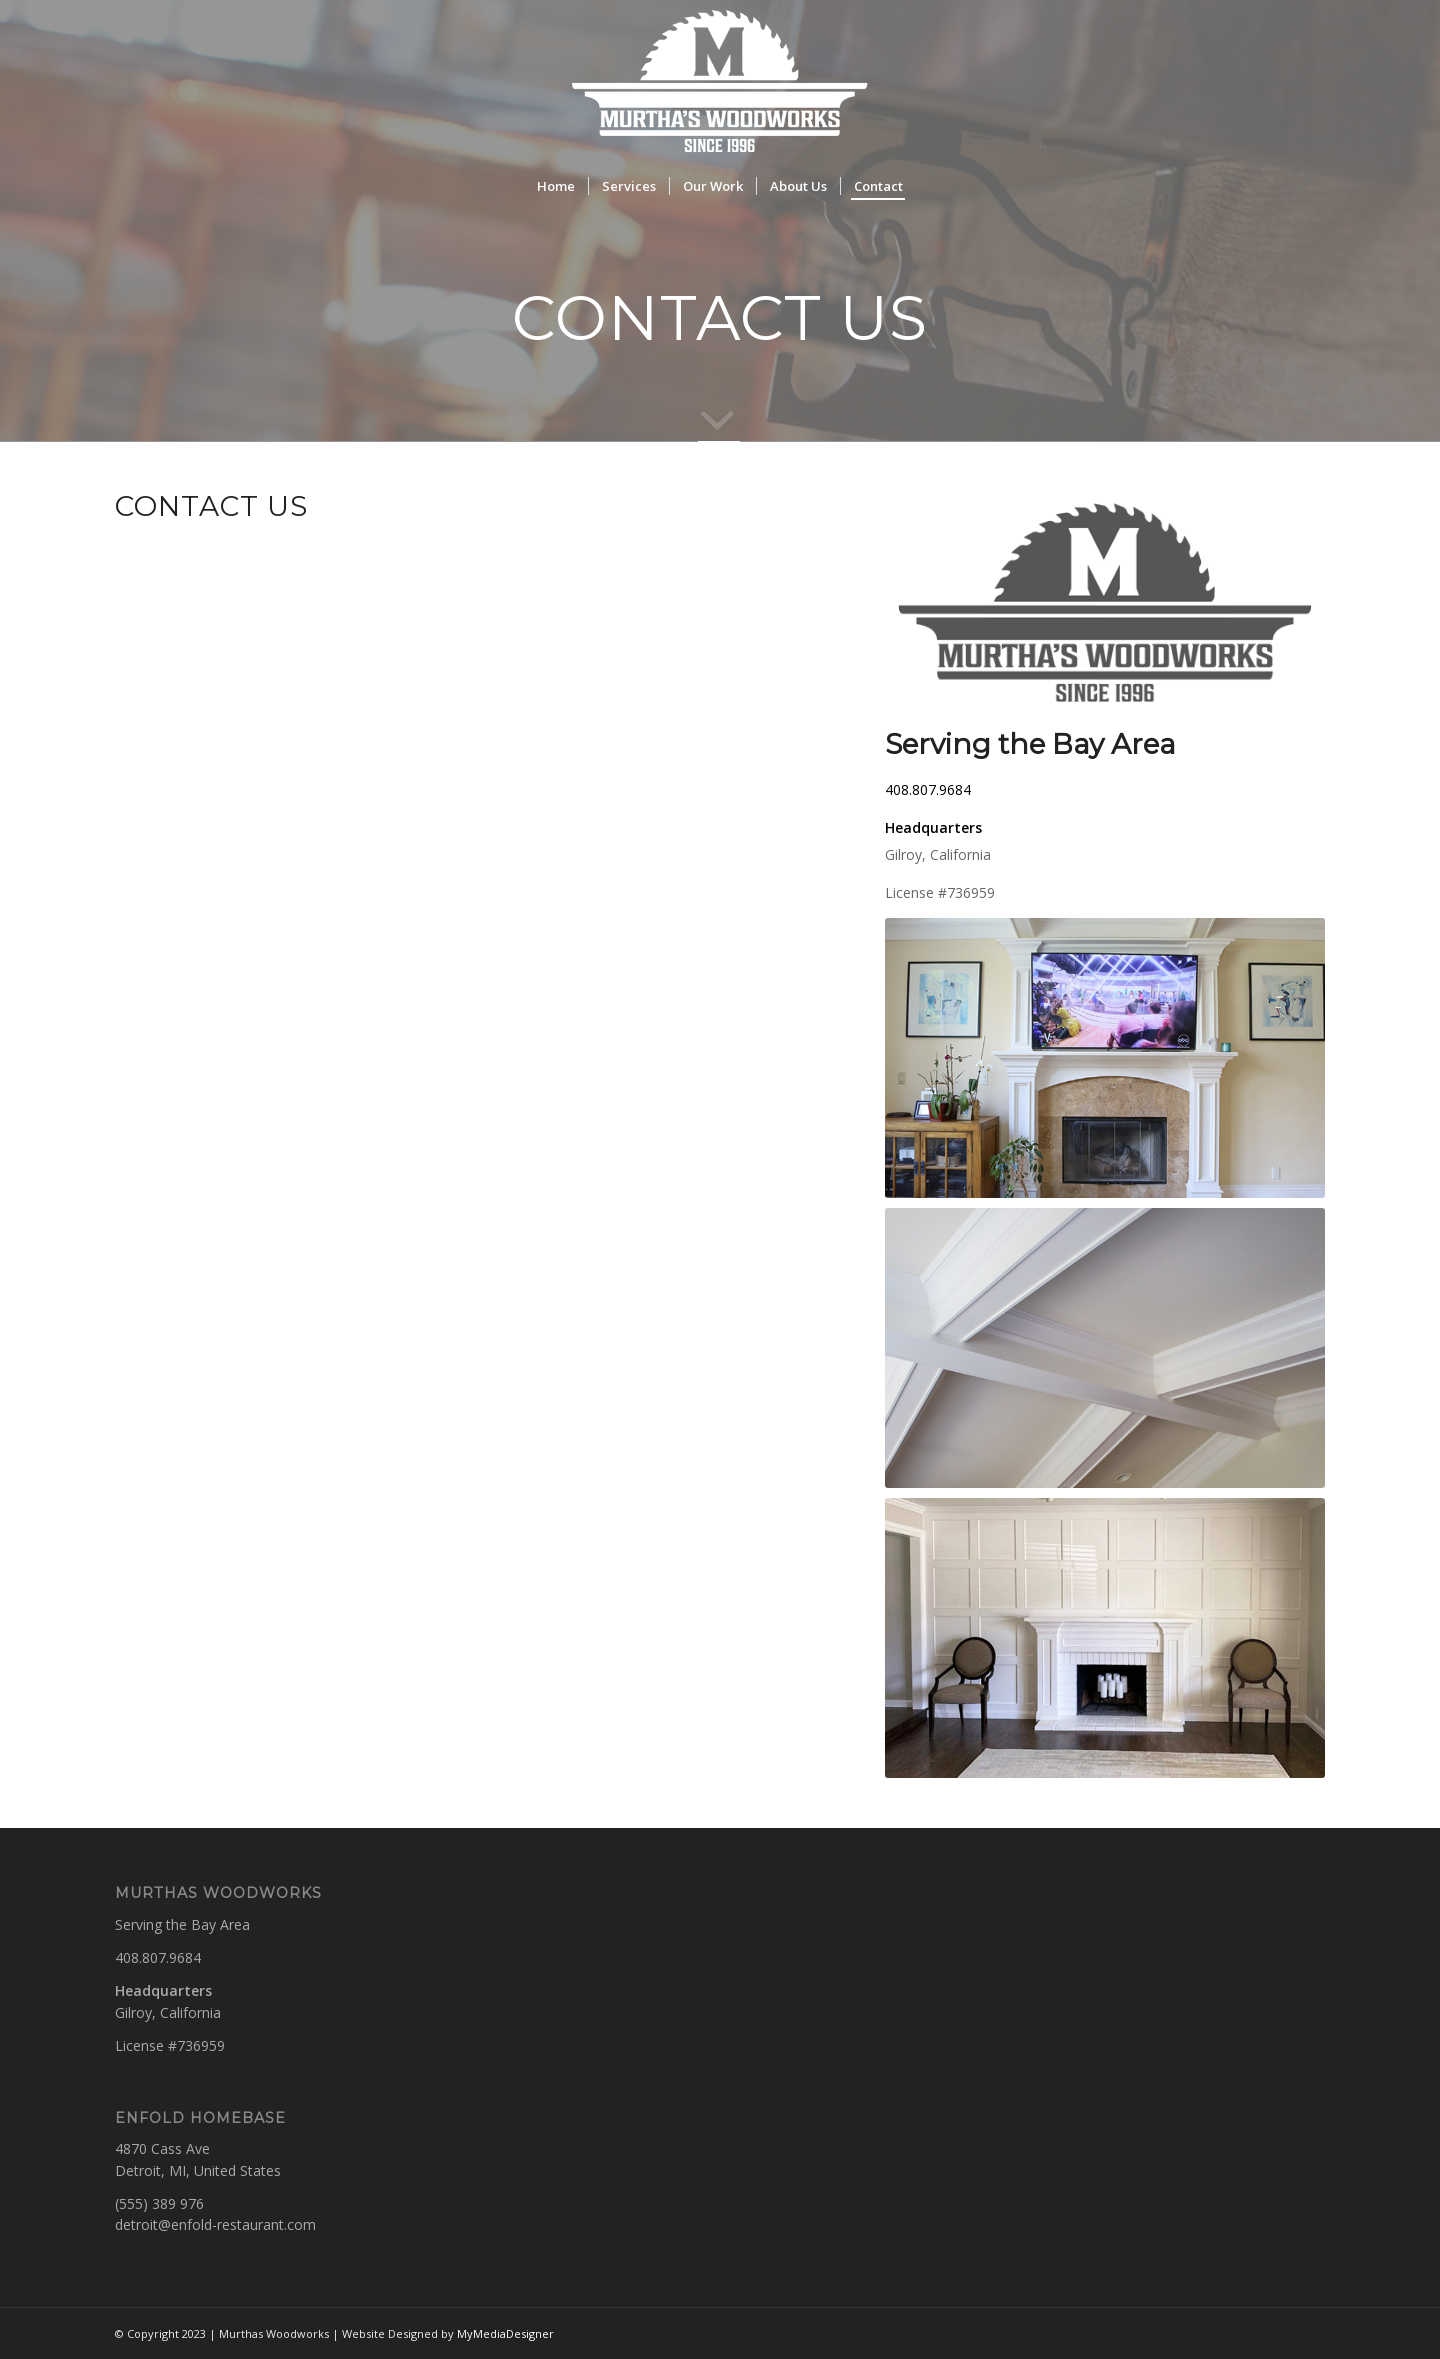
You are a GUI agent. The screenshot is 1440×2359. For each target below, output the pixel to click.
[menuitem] (556, 186)
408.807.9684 (928, 789)
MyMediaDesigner (505, 2333)
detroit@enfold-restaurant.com (215, 2224)
